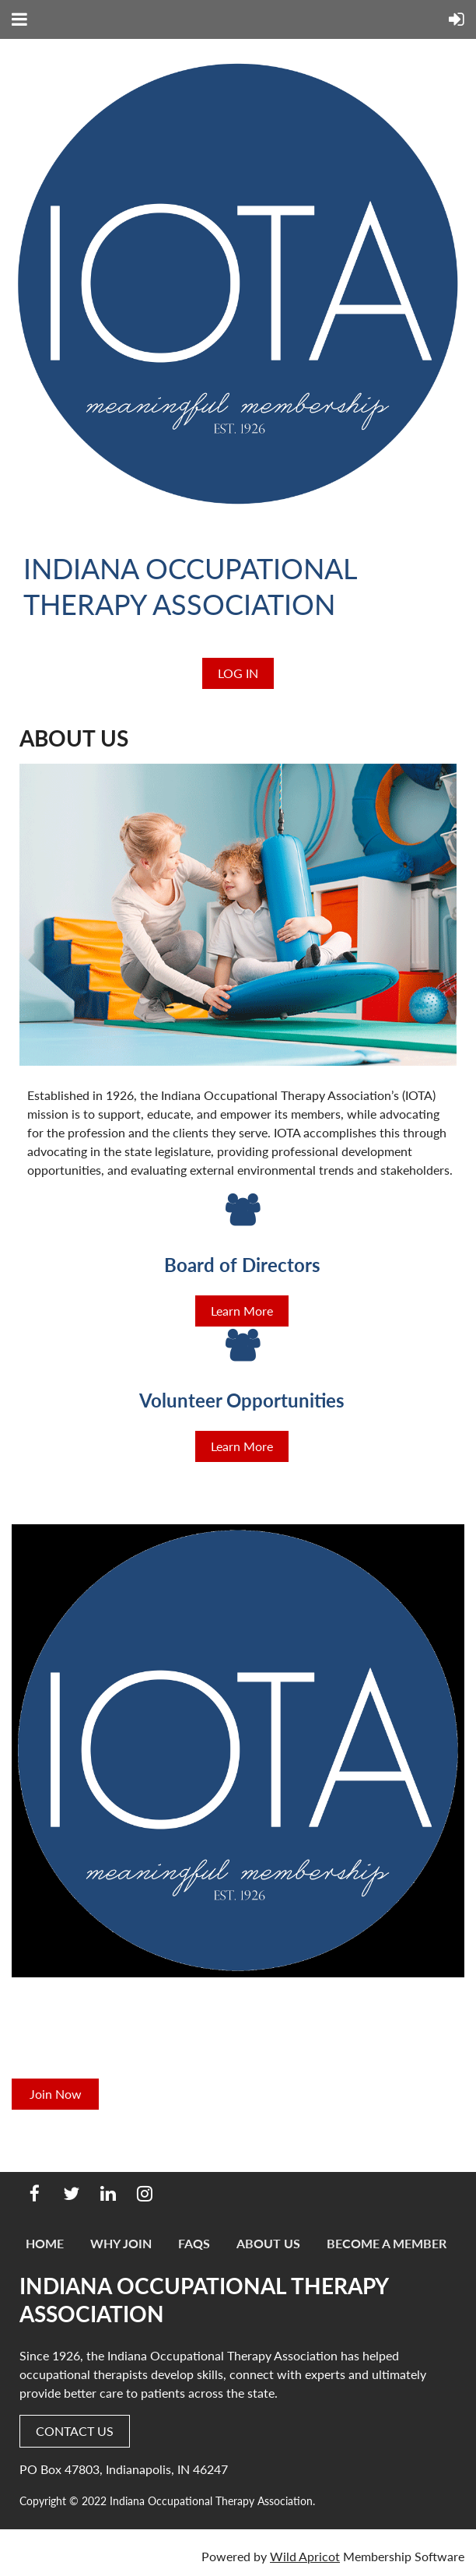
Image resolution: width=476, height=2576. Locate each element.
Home (45, 2243)
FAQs (194, 2243)
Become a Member (386, 2243)
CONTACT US (75, 2430)
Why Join (121, 2243)
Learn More (242, 1310)
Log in (238, 673)
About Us (268, 2243)
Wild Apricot (305, 2556)
